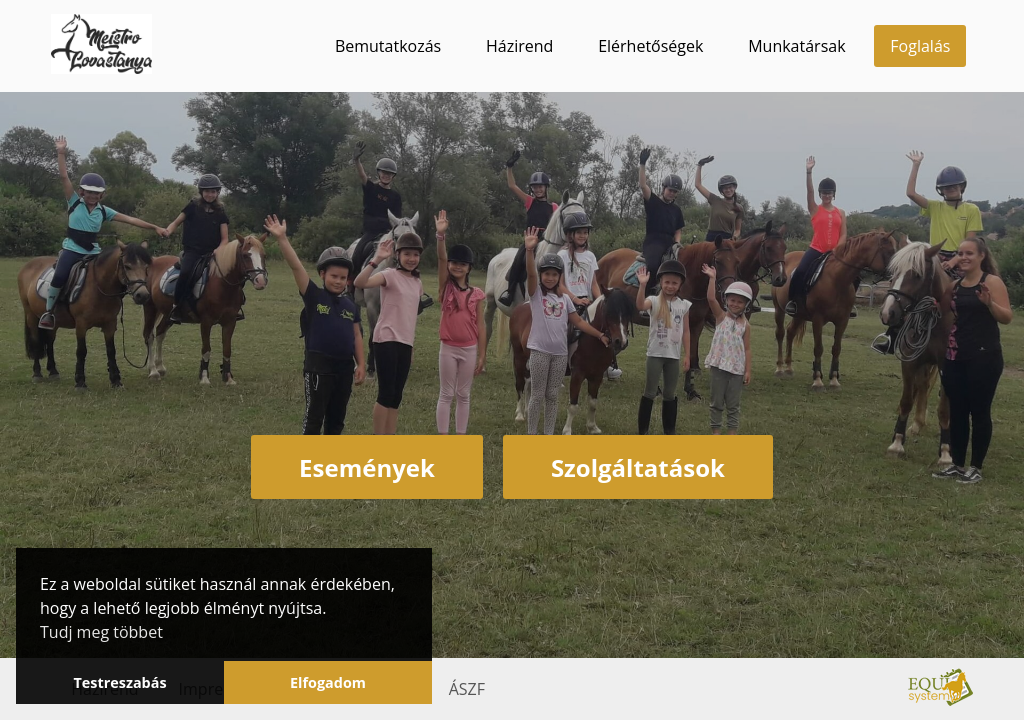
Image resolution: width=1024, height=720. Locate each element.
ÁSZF (467, 689)
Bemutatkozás (388, 46)
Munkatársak (796, 46)
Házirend (519, 46)
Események (367, 467)
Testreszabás (119, 682)
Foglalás (920, 46)
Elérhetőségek (650, 46)
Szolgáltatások (638, 467)
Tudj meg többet (101, 632)
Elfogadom (328, 682)
